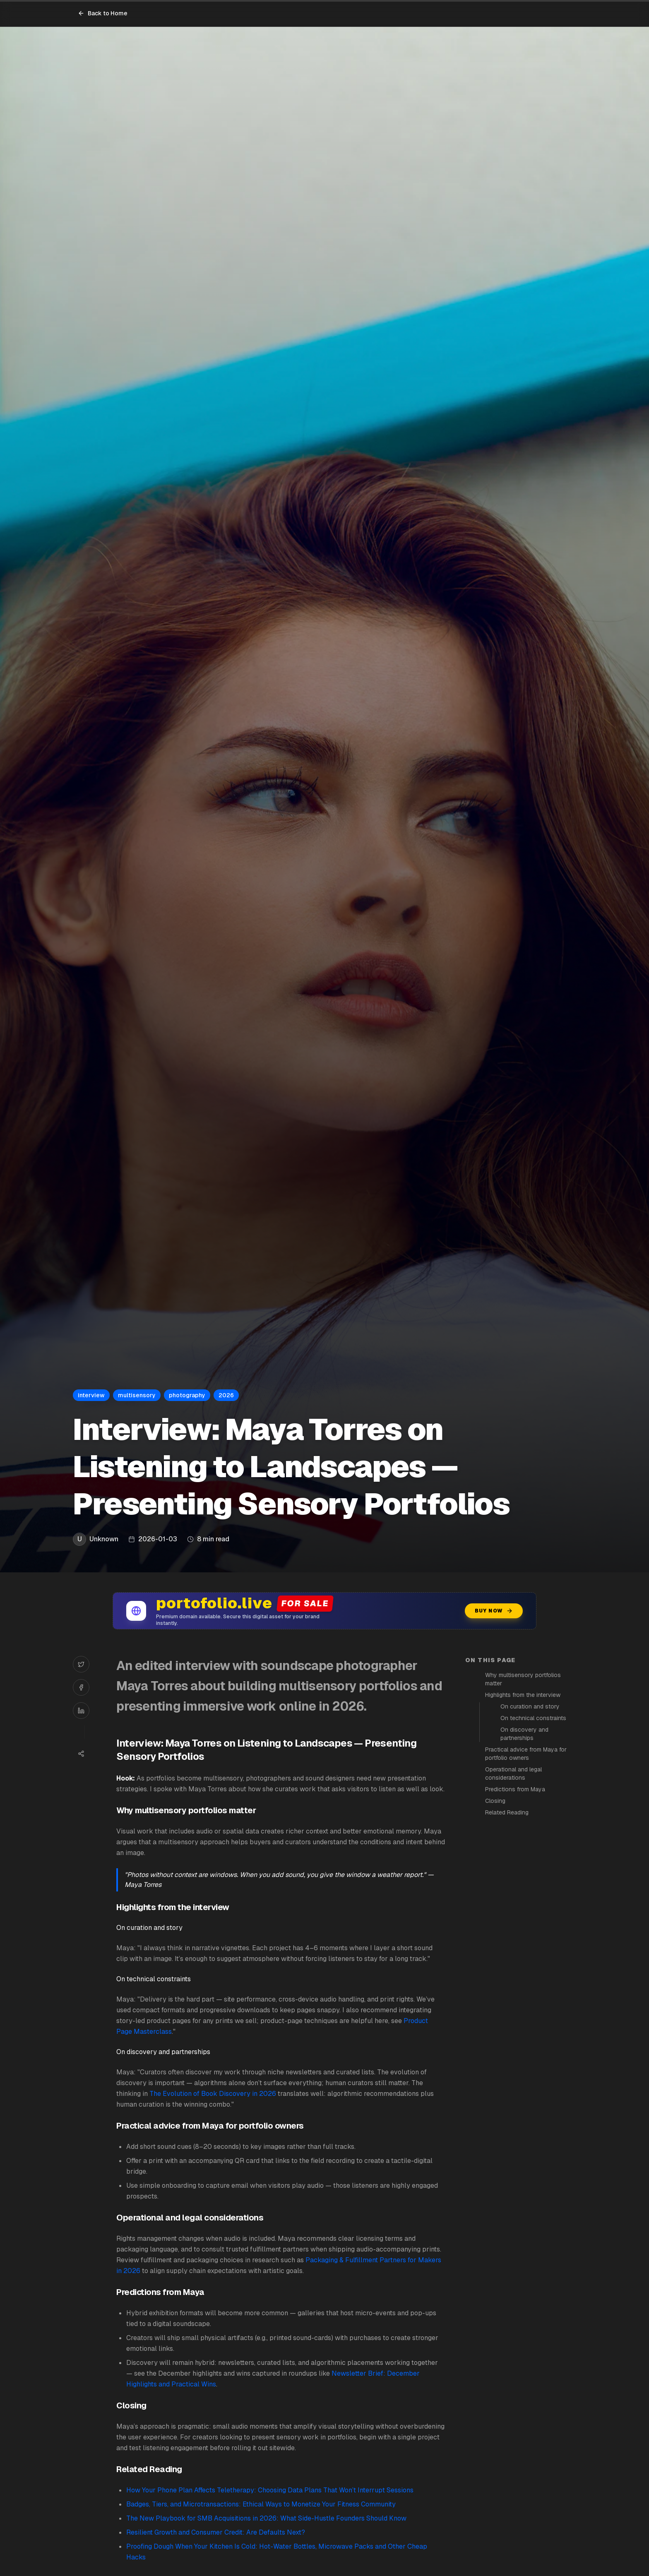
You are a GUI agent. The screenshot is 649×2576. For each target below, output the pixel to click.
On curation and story (530, 1706)
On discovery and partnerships (524, 1734)
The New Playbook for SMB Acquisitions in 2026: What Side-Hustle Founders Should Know (266, 2518)
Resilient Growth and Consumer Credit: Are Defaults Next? (215, 2532)
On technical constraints (533, 1718)
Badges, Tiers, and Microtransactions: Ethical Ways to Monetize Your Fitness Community (261, 2504)
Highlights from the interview (522, 1695)
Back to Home (102, 13)
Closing (495, 1801)
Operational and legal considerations (513, 1773)
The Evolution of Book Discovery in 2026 (212, 2093)
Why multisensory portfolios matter (523, 1679)
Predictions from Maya (515, 1789)
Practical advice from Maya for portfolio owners (526, 1753)
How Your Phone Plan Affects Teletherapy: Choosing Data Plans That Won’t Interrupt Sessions (269, 2490)
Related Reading (507, 1812)
